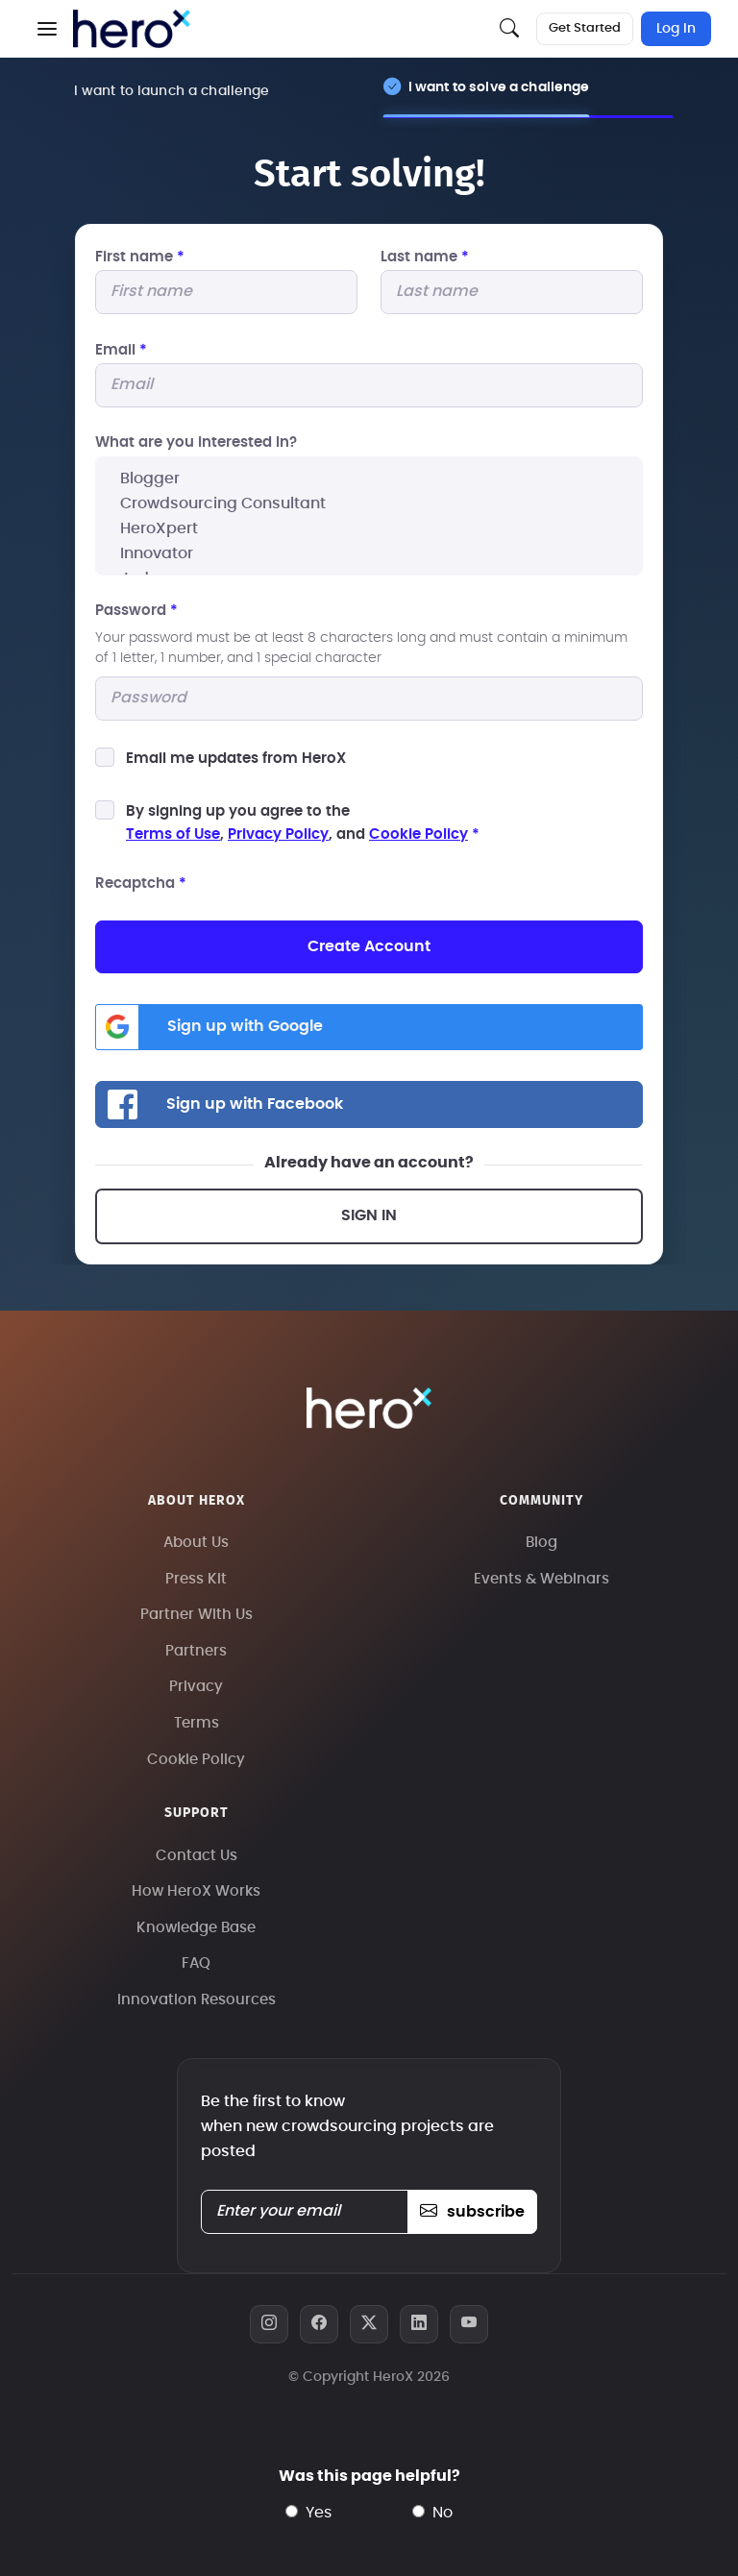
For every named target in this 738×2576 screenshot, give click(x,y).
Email (121, 350)
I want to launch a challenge (172, 91)
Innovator (369, 553)
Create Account (369, 946)
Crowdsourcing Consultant (369, 503)
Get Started (585, 28)
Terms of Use (173, 834)
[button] (47, 29)
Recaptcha (140, 883)
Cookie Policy (418, 834)
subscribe (472, 2211)
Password (136, 610)
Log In (676, 29)
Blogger (369, 478)
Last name (425, 257)
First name (139, 257)
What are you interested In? (196, 442)
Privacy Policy (278, 834)
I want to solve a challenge (499, 87)
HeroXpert (369, 528)
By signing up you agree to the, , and (303, 823)
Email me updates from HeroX (236, 758)
